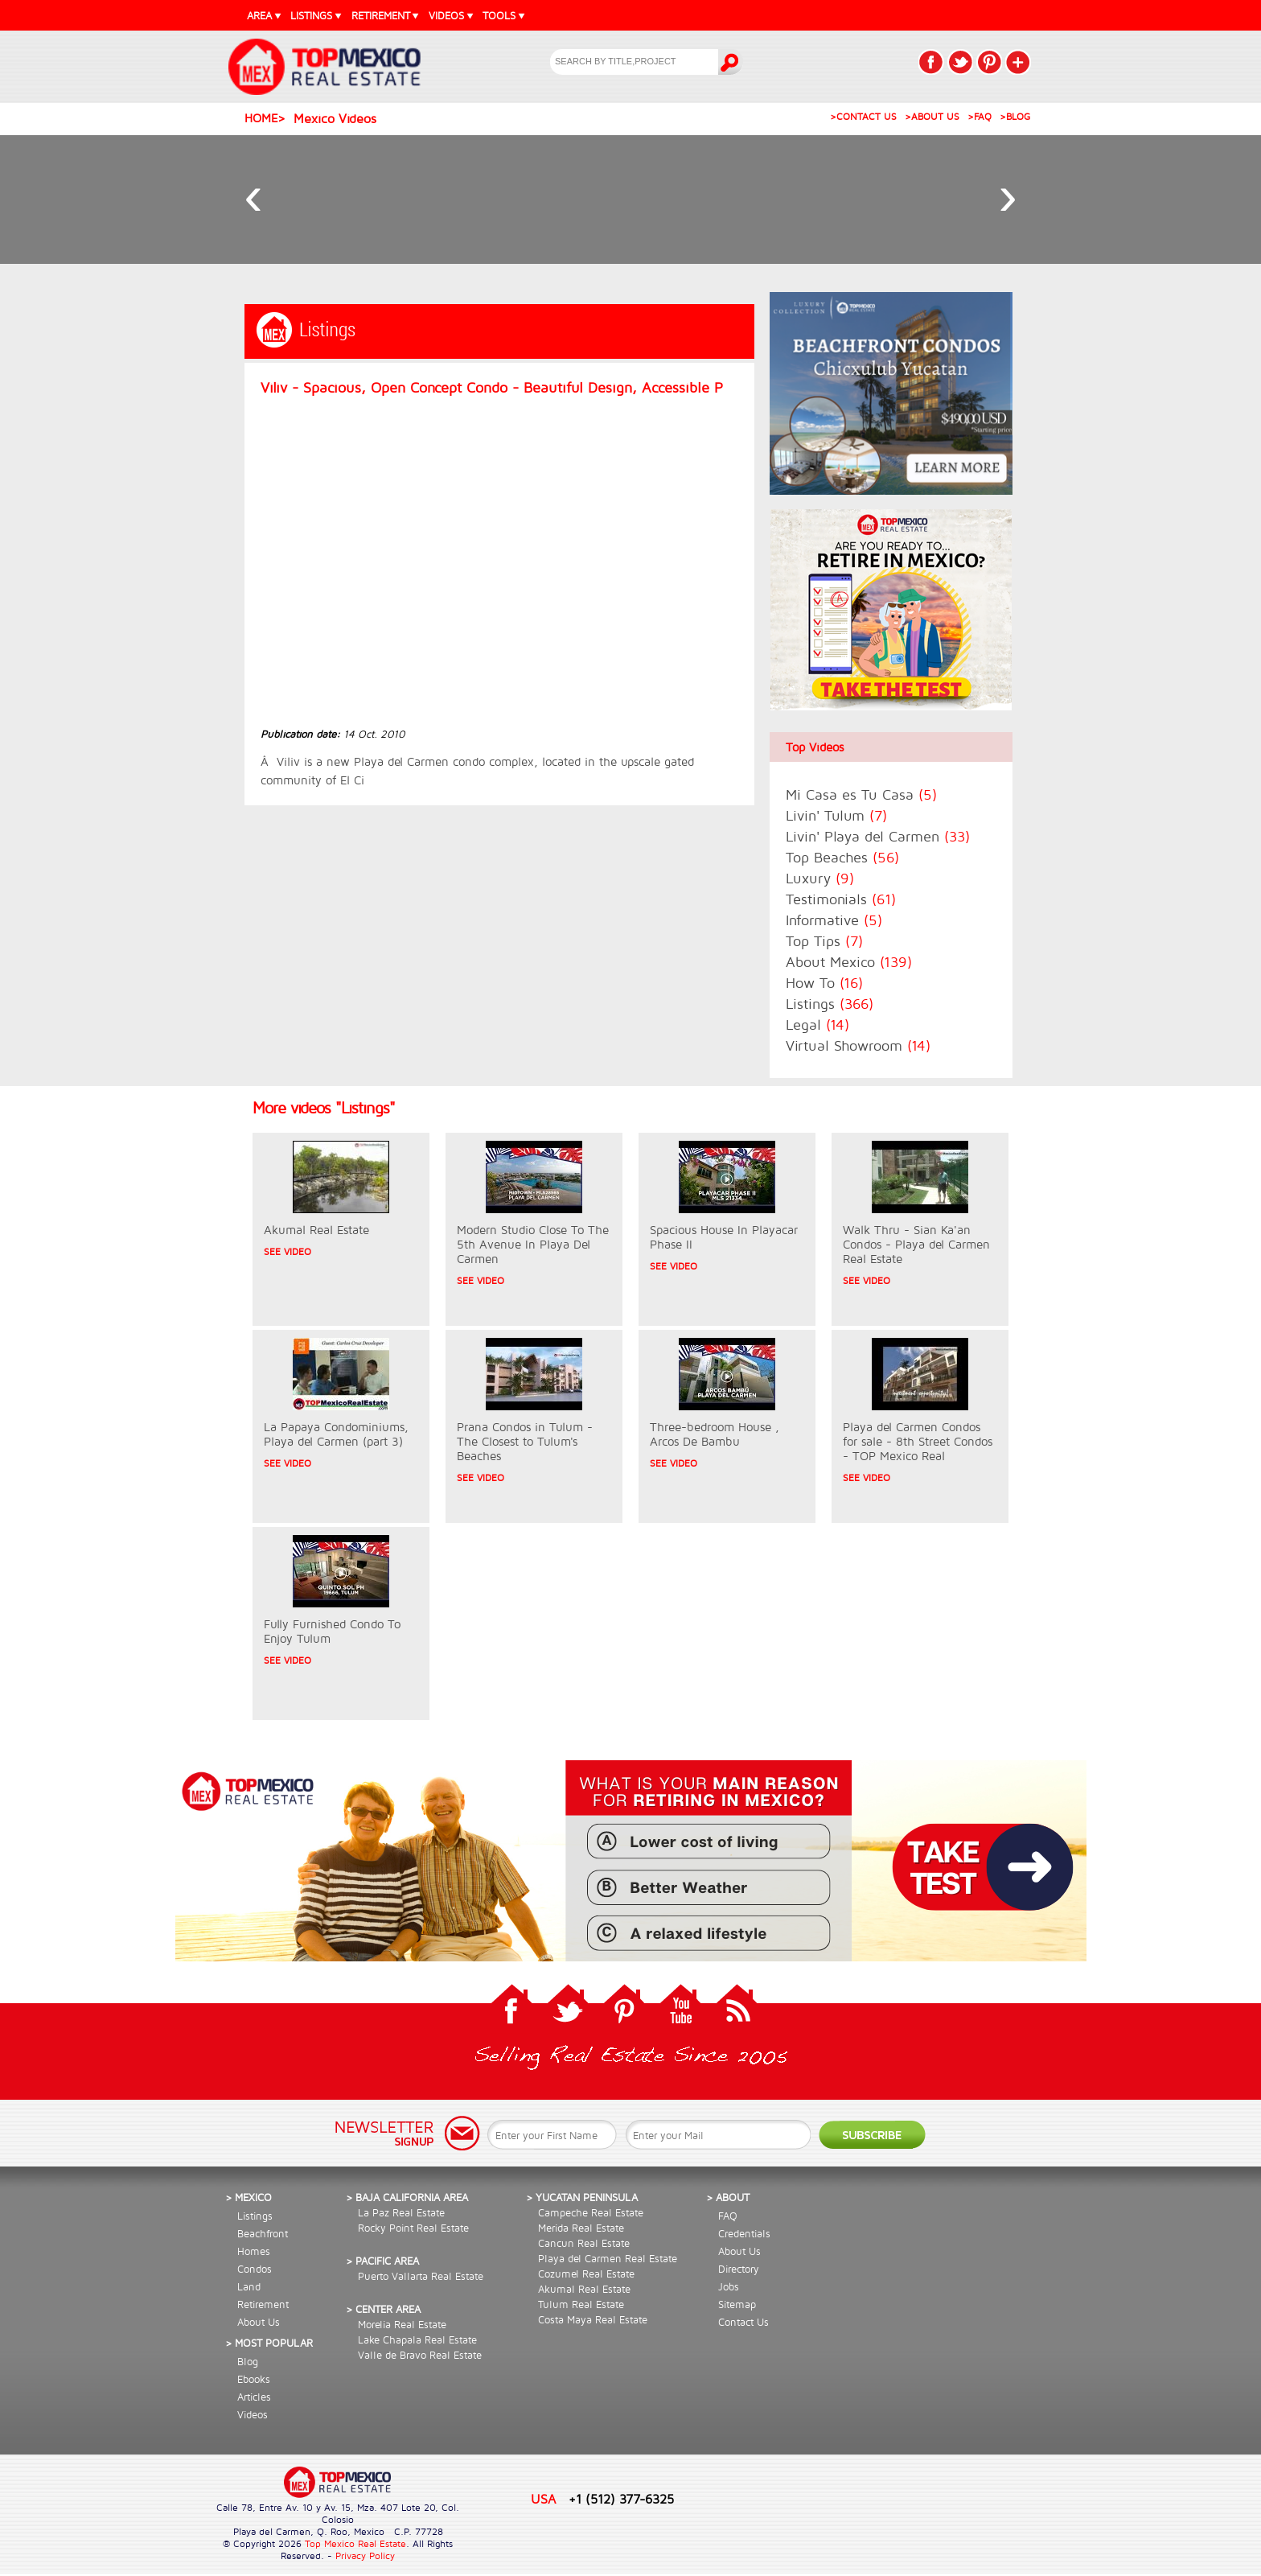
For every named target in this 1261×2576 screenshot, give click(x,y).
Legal (817, 1024)
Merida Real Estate (581, 2227)
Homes (253, 2251)
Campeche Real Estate (590, 2212)
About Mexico (849, 961)
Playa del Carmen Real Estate (607, 2258)
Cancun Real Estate (584, 2243)
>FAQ (979, 116)
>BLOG (1015, 116)
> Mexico (248, 2197)
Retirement (263, 2304)
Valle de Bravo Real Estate (420, 2354)
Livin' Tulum (836, 815)
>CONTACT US (863, 116)
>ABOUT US (932, 116)
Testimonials (841, 899)
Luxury (820, 878)
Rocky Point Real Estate (413, 2227)
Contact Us (743, 2321)
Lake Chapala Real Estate (417, 2339)
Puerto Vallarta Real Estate (420, 2275)
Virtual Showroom (858, 1045)
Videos (252, 2414)
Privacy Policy (365, 2555)
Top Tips (824, 940)
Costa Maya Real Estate (592, 2319)
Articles (254, 2396)
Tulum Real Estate (581, 2304)
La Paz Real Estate (401, 2212)
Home (260, 118)
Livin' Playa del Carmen (878, 836)
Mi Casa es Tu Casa (861, 794)
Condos (254, 2268)
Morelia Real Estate (402, 2324)
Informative (834, 919)
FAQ (727, 2215)
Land (249, 2286)
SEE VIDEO (287, 1251)
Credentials (744, 2233)
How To (824, 982)
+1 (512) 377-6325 (621, 2498)
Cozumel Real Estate (586, 2273)
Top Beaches (842, 857)
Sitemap (737, 2304)
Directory (738, 2268)
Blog (247, 2361)
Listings (829, 1003)
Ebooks (253, 2378)
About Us (258, 2321)
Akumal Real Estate (584, 2288)
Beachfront (262, 2233)
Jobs (728, 2286)
